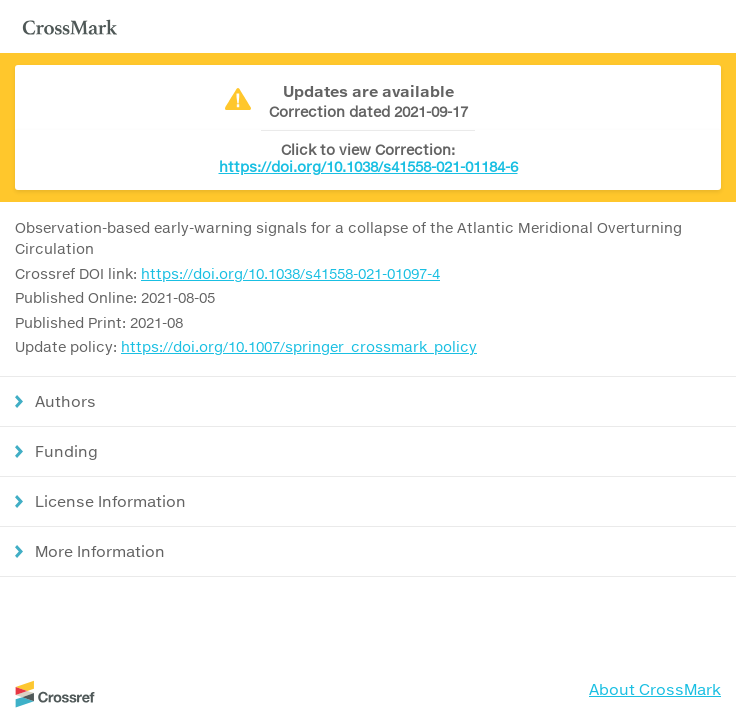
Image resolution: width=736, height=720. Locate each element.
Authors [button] (65, 401)
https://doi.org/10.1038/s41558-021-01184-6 (368, 166)
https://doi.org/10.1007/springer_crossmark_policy (299, 346)
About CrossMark (655, 689)
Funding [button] (66, 451)
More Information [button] (100, 551)
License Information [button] (110, 501)
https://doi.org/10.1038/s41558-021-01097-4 (290, 273)
